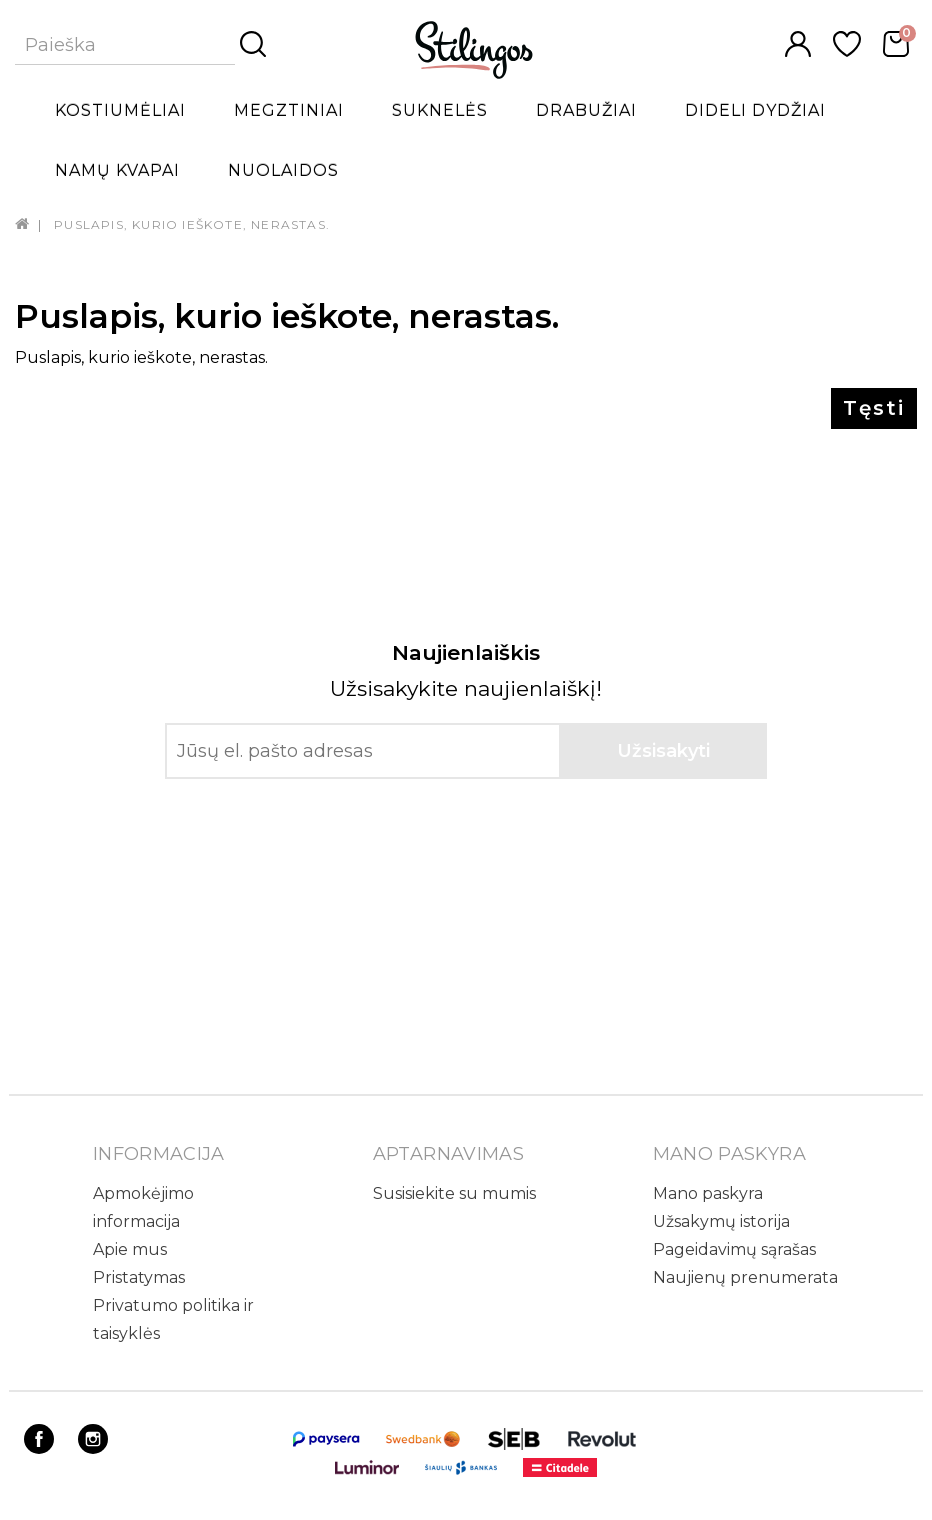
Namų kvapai (117, 170)
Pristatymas (139, 1277)
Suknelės (440, 110)
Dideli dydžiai (755, 110)
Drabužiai (586, 110)
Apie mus (130, 1249)
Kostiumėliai (120, 110)
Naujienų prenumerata (745, 1277)
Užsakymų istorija (721, 1221)
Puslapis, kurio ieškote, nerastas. (192, 224)
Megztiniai (289, 110)
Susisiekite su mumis (454, 1193)
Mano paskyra (708, 1193)
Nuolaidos (283, 170)
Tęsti (874, 408)
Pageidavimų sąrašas (734, 1249)
